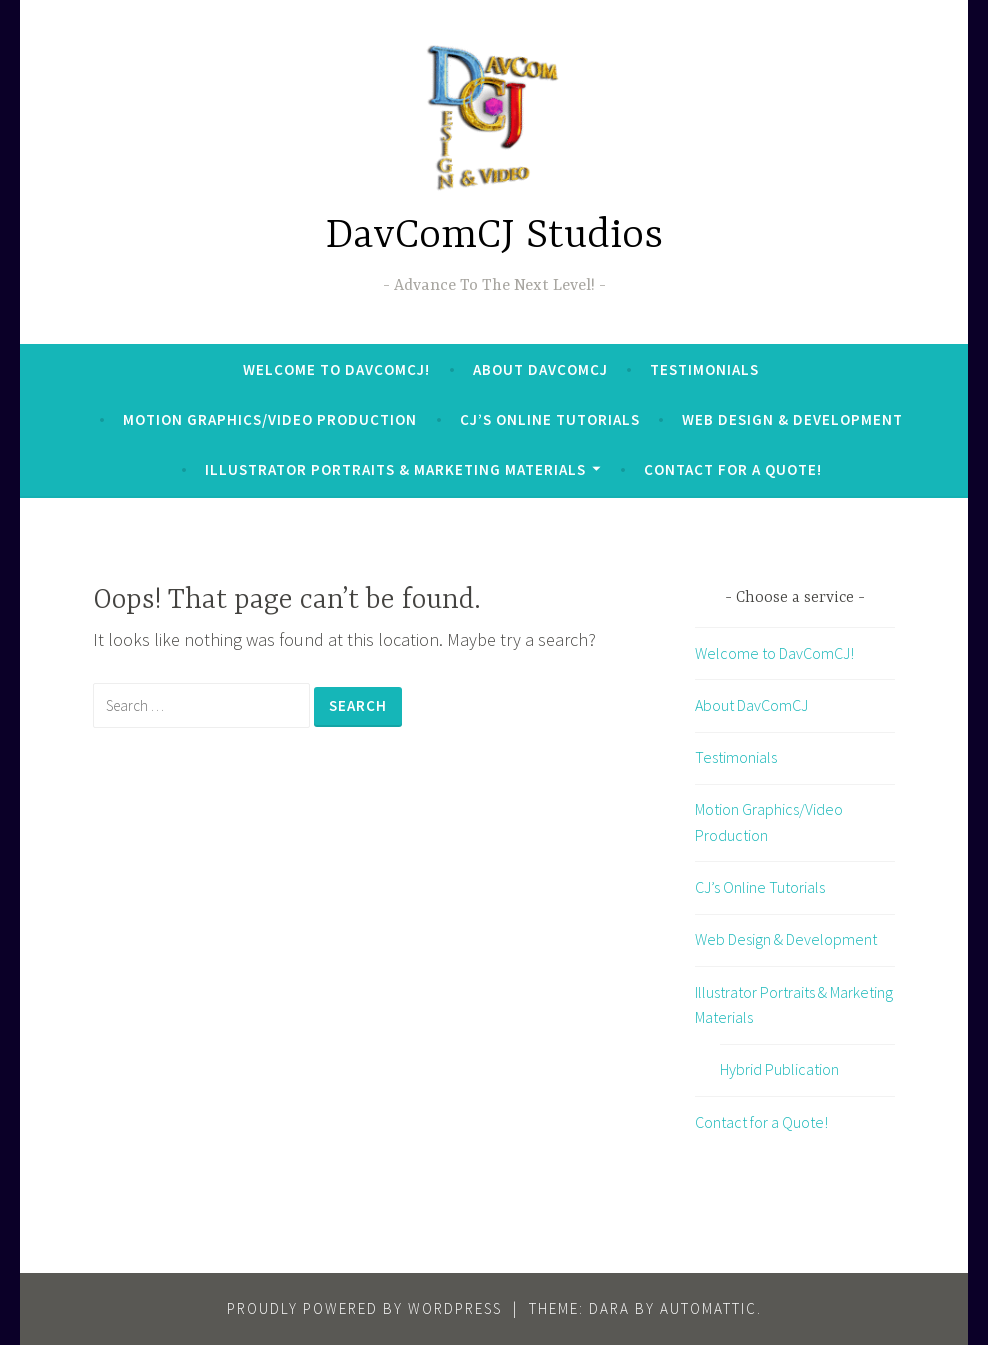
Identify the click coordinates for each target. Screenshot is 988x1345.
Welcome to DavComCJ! (336, 369)
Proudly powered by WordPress (364, 1308)
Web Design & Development (792, 419)
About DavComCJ (540, 369)
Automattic (708, 1308)
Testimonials (704, 369)
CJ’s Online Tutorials (550, 419)
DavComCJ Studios (494, 236)
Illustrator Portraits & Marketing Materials (395, 469)
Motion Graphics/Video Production (270, 419)
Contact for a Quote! (733, 469)
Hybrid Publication (779, 1069)
